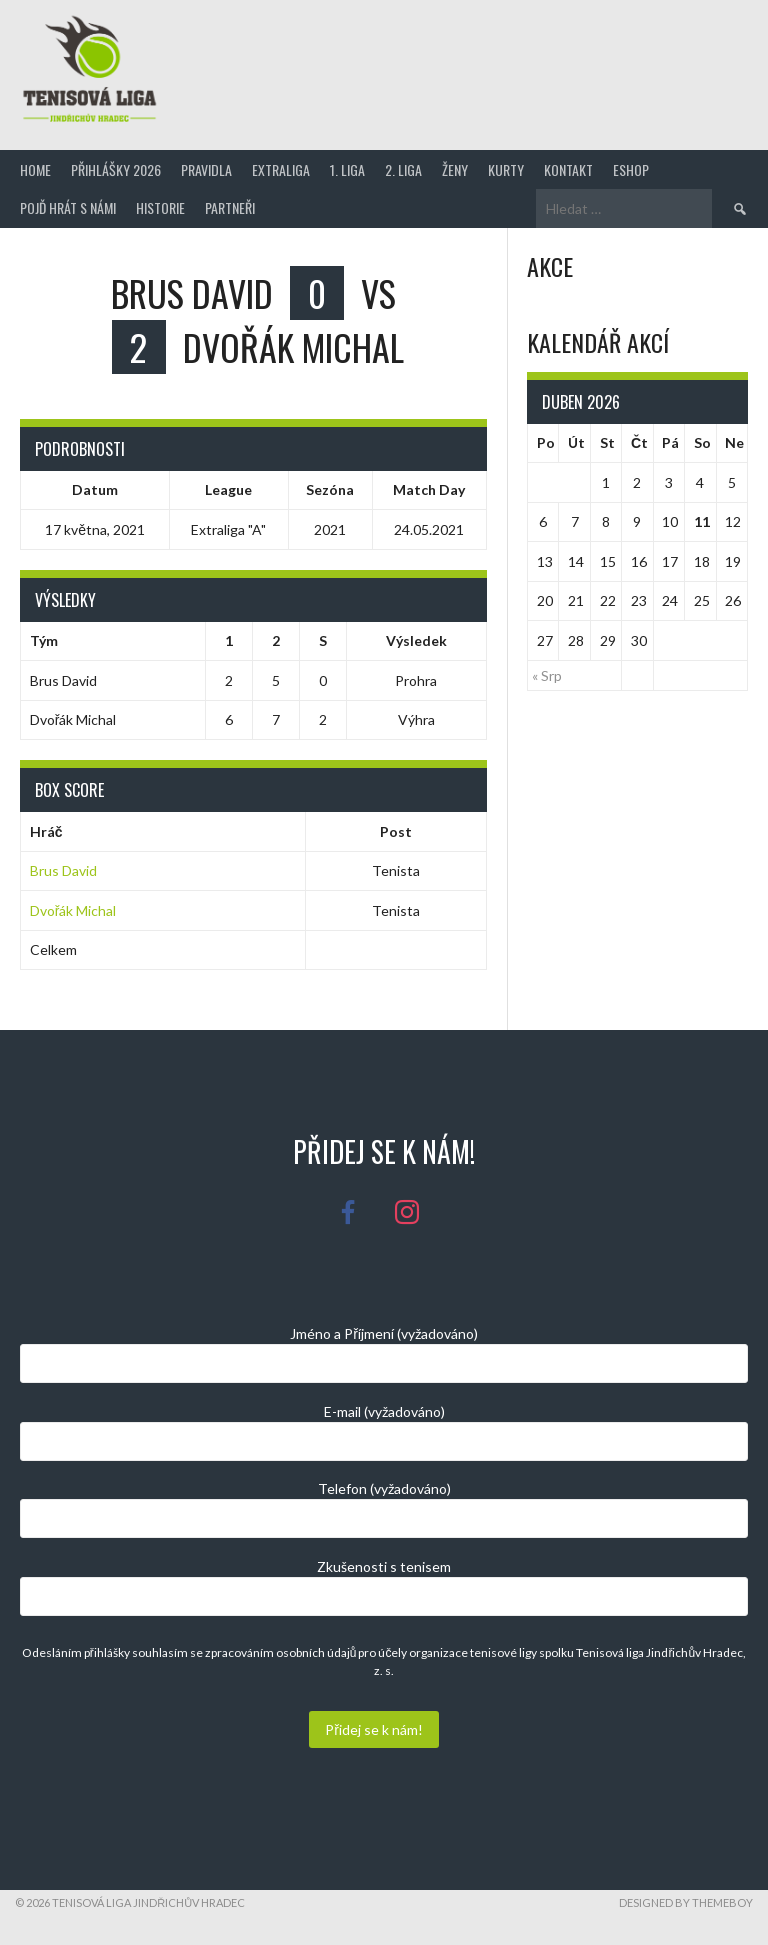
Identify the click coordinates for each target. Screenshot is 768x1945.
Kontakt (568, 169)
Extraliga (281, 169)
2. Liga (403, 169)
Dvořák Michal (73, 910)
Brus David (63, 870)
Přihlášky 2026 (116, 169)
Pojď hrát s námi (68, 207)
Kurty (506, 169)
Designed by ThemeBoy (686, 1902)
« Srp (547, 675)
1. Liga (347, 169)
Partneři (230, 207)
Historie (160, 207)
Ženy (455, 169)
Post (396, 831)
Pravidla (206, 169)
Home (35, 169)
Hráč (46, 831)
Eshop (631, 169)
